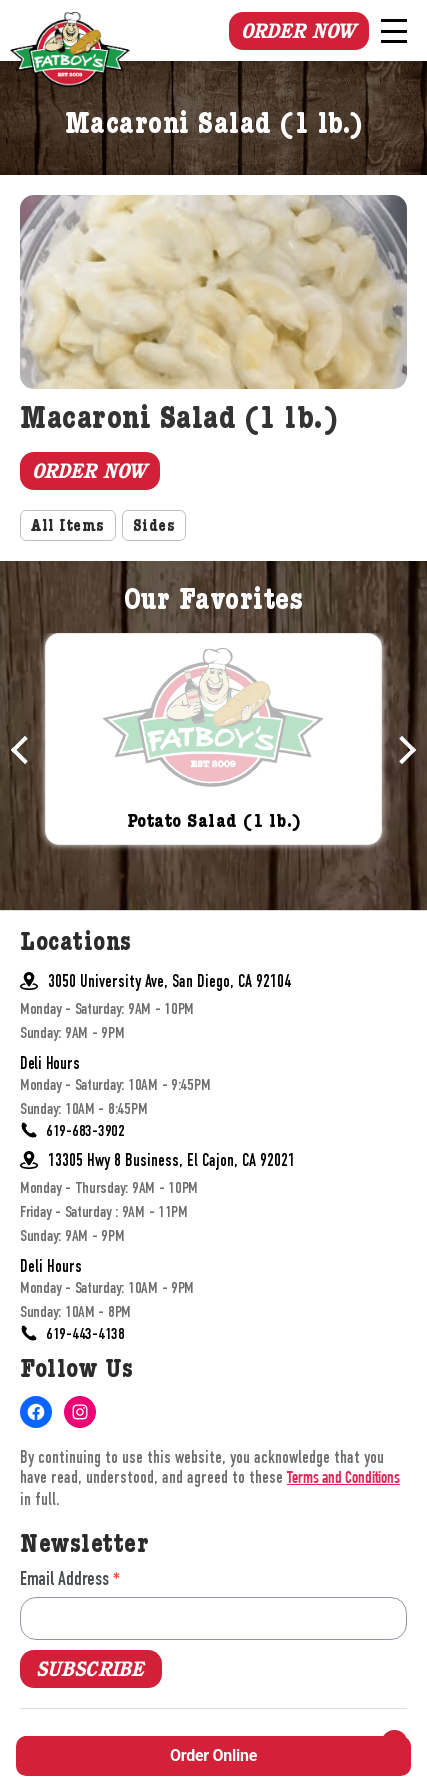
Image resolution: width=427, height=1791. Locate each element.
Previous (25, 750)
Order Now (298, 31)
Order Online (213, 1755)
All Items (68, 528)
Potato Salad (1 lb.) (214, 822)
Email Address (70, 1578)
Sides (154, 528)
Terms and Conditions (343, 1479)
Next (402, 750)
